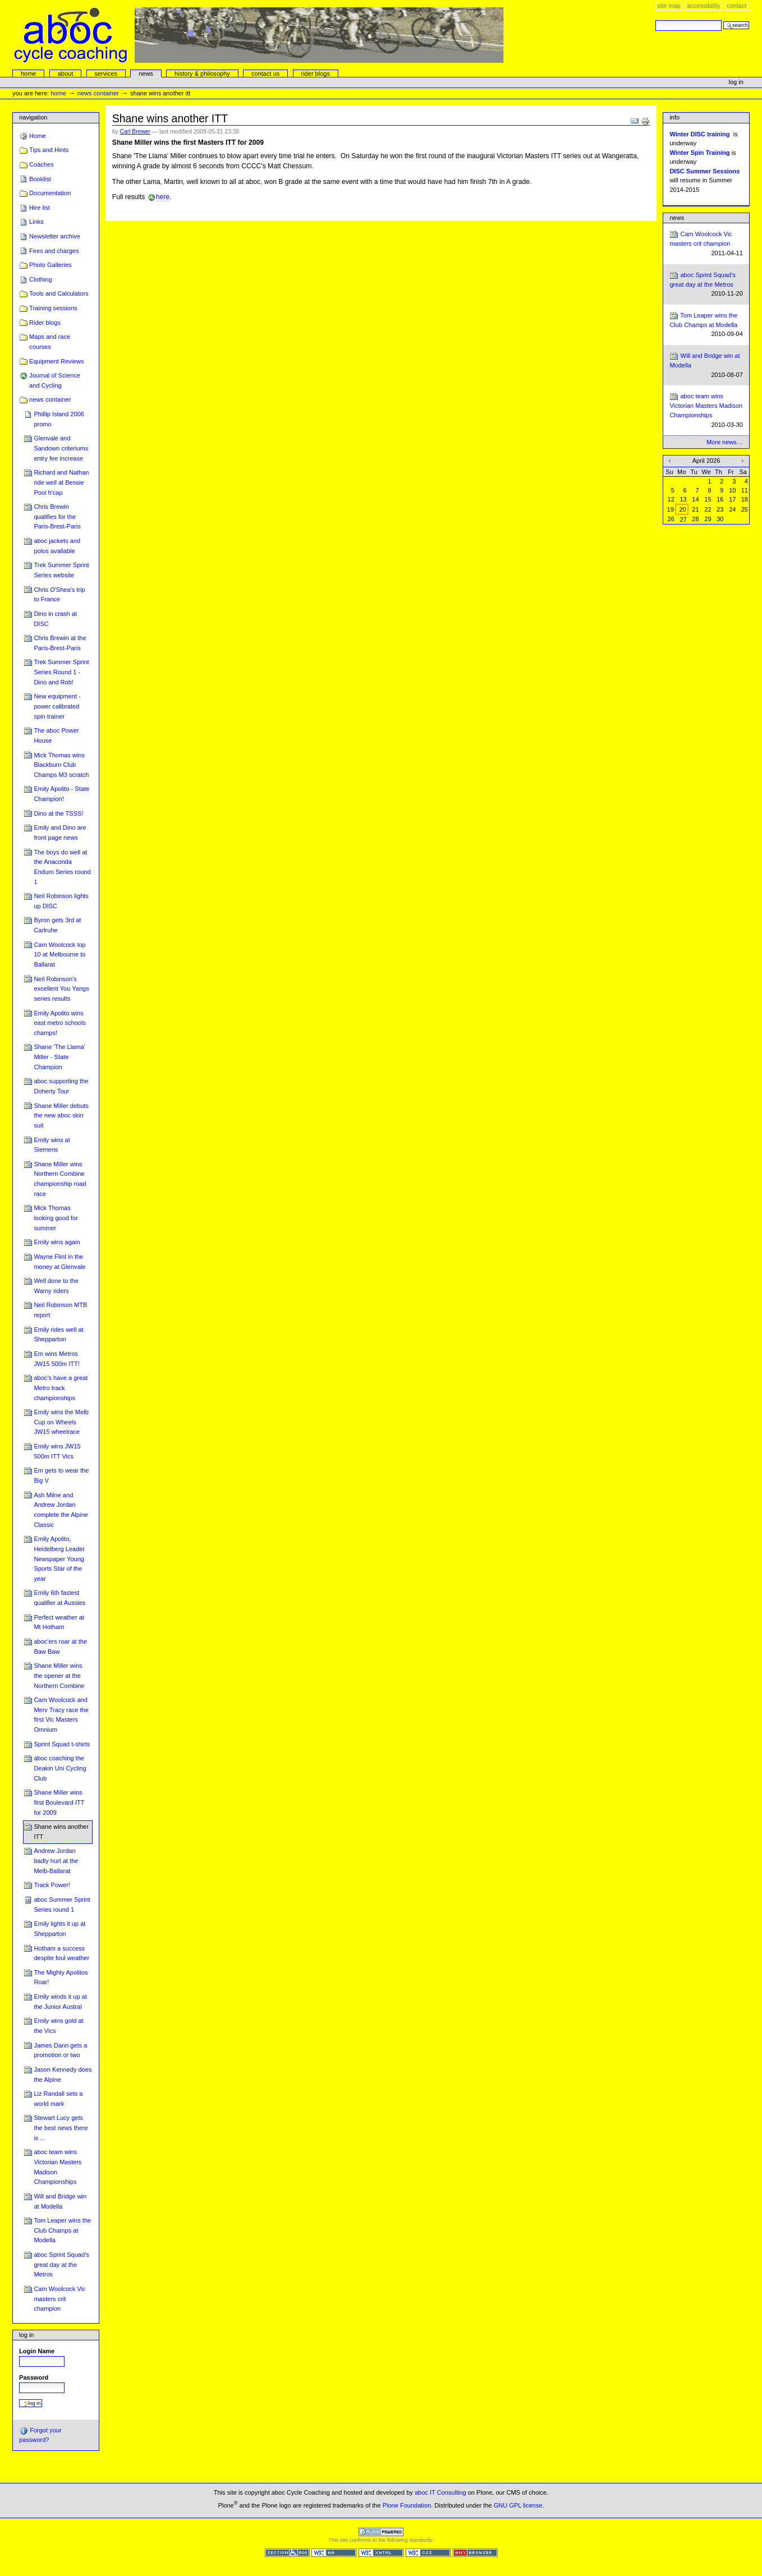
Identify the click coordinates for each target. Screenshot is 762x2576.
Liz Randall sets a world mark (58, 2098)
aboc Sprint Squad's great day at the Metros (61, 2264)
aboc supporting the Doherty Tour (61, 1086)
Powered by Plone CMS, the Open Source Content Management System (381, 2532)
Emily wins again (57, 1242)
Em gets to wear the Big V (61, 1475)
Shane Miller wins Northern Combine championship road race (60, 1179)
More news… (724, 442)
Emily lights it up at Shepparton (59, 1928)
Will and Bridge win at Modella (60, 2201)
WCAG (333, 2553)
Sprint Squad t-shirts (62, 1744)
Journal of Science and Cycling (54, 380)
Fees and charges (54, 250)
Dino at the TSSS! (58, 813)
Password (33, 2377)
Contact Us (265, 73)
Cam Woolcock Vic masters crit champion (59, 2298)
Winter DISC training (699, 134)
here (162, 197)
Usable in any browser (475, 2553)
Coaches (41, 164)
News (676, 217)
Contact (737, 5)
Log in (736, 82)
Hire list (39, 207)
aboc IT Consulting (440, 2492)
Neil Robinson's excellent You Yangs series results (61, 989)
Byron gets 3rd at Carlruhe (57, 925)
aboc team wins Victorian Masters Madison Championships (57, 2167)
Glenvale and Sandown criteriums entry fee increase (61, 448)
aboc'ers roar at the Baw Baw (60, 1646)
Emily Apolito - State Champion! (61, 793)
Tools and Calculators (58, 293)
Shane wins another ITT (61, 1831)
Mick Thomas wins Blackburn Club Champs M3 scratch (61, 765)
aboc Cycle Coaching (259, 35)
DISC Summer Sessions (704, 171)
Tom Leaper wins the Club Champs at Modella (62, 2230)
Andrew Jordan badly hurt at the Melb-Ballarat (56, 1860)
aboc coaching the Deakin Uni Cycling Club (60, 1768)
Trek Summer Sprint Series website (61, 570)
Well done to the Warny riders (56, 1285)
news (146, 73)
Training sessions (53, 308)
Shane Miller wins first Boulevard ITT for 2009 (59, 1802)
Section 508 (287, 2553)
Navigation (33, 117)
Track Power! (52, 1885)
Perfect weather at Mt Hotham (59, 1622)
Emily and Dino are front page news (60, 832)
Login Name (36, 2351)
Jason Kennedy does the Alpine (62, 2074)
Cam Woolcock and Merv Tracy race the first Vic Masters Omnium (61, 1714)
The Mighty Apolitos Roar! (61, 1977)
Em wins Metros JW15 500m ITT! (57, 1358)
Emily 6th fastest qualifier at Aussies (59, 1597)
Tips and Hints (48, 149)
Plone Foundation (407, 2505)
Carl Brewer (135, 131)
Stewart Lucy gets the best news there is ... (61, 2127)
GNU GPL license (518, 2505)
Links (36, 221)
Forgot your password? (40, 2434)
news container (98, 93)
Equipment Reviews (56, 361)
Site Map (669, 5)
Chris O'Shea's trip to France (59, 594)
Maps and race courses (49, 341)
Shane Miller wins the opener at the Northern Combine (59, 1675)
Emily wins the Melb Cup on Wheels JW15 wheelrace (61, 1422)
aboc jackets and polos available (57, 545)
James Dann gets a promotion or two (60, 2050)
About (66, 73)
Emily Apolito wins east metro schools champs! (60, 1023)
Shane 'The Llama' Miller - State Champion (59, 1056)
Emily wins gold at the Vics (58, 2025)
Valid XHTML (381, 2553)
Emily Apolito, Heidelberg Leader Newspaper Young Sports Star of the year (59, 1558)
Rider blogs (45, 322)
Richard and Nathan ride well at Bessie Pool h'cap (61, 482)
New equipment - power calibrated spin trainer (57, 706)
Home (28, 73)
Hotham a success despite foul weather (61, 1953)
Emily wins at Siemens (52, 1145)
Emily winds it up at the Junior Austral (60, 2001)
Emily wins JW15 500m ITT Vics (57, 1451)
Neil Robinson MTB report (60, 1309)
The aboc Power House (56, 735)
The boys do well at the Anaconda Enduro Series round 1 (62, 867)
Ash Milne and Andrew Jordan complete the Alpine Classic (61, 1510)
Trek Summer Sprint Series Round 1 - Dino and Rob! (61, 672)
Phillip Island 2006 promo (59, 419)
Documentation (50, 193)
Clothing (40, 279)
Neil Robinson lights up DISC (61, 901)
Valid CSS (428, 2553)
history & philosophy (202, 73)
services (105, 73)
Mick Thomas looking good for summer (56, 1217)
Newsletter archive (54, 236)
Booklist (40, 179)
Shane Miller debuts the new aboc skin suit (61, 1115)
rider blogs (315, 73)
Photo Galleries (50, 264)
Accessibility (703, 5)
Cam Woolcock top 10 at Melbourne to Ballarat (59, 954)
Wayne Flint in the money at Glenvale (59, 1261)
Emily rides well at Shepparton (58, 1334)
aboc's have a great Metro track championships (61, 1387)
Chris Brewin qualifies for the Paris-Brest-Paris (57, 516)
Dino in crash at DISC (55, 618)
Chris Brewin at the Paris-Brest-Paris (60, 642)
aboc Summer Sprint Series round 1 (62, 1904)
